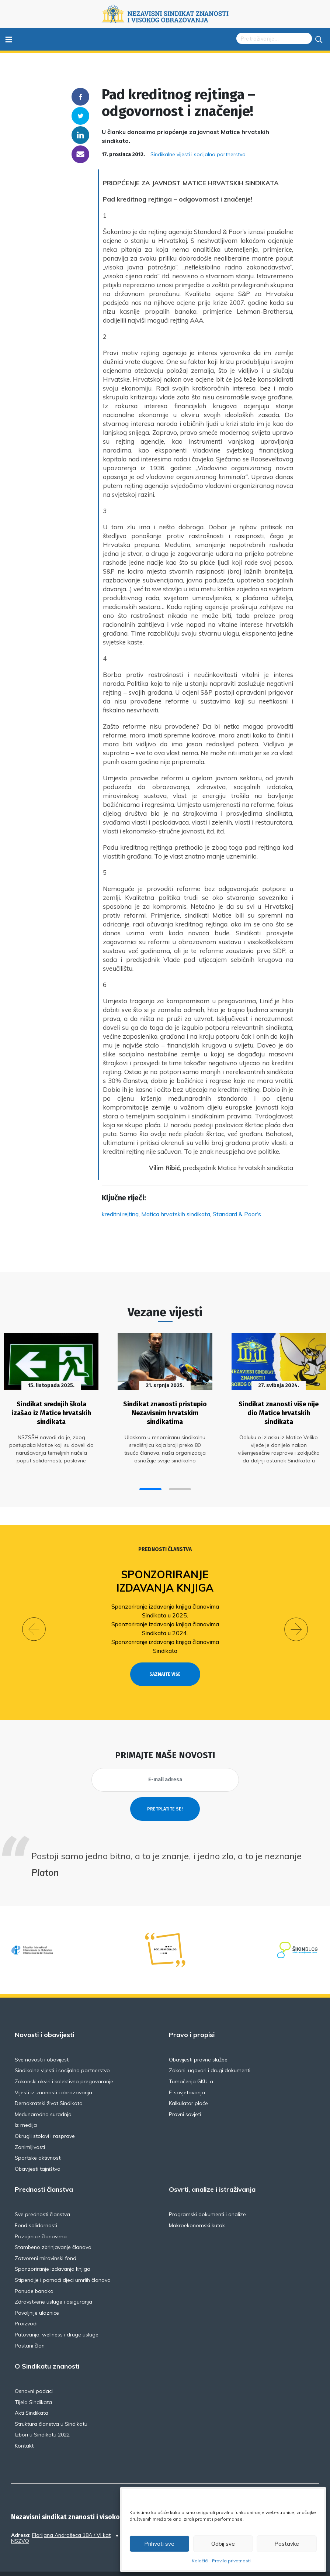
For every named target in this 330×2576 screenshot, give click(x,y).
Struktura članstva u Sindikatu (51, 2407)
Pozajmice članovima (41, 2219)
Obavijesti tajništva (37, 2152)
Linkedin (80, 135)
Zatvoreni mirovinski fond (45, 2241)
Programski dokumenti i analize (207, 2197)
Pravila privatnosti (231, 2560)
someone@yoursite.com (80, 154)
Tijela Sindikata (33, 2385)
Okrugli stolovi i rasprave (45, 2119)
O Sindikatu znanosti (47, 2349)
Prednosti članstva (165, 1545)
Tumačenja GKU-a (191, 2064)
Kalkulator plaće (188, 2086)
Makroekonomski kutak (197, 2208)
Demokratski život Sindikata (49, 2086)
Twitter (80, 116)
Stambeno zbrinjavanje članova (53, 2230)
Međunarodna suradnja (43, 2097)
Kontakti (25, 2428)
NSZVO (20, 2524)
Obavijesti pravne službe (198, 2042)
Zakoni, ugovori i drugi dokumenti (209, 2053)
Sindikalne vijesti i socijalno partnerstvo (198, 154)
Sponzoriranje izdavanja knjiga (165, 1577)
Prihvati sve (159, 2543)
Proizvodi (26, 2307)
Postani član (30, 2328)
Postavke (286, 2543)
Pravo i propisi (192, 2018)
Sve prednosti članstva (42, 2197)
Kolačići (200, 2560)
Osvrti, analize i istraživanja (212, 2173)
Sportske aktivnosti (38, 2141)
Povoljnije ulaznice (37, 2296)
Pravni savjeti (185, 2097)
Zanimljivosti (30, 2130)
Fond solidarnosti (36, 2208)
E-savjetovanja (187, 2075)
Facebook (80, 96)
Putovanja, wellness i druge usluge (56, 2317)
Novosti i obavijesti (44, 2018)
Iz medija (26, 2108)
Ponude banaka (34, 2274)
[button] (150, 1485)
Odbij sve (223, 2543)
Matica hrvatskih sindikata (175, 1214)
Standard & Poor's (237, 1214)
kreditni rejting (120, 1214)
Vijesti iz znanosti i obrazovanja (53, 2075)
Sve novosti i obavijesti (42, 2042)
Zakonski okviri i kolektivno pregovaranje (64, 2064)
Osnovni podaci (34, 2374)
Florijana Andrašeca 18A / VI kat (71, 2518)
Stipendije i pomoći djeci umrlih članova (63, 2263)
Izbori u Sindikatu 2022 (42, 2418)
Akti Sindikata (31, 2396)
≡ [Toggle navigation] (9, 39)
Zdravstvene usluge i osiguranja (53, 2284)
